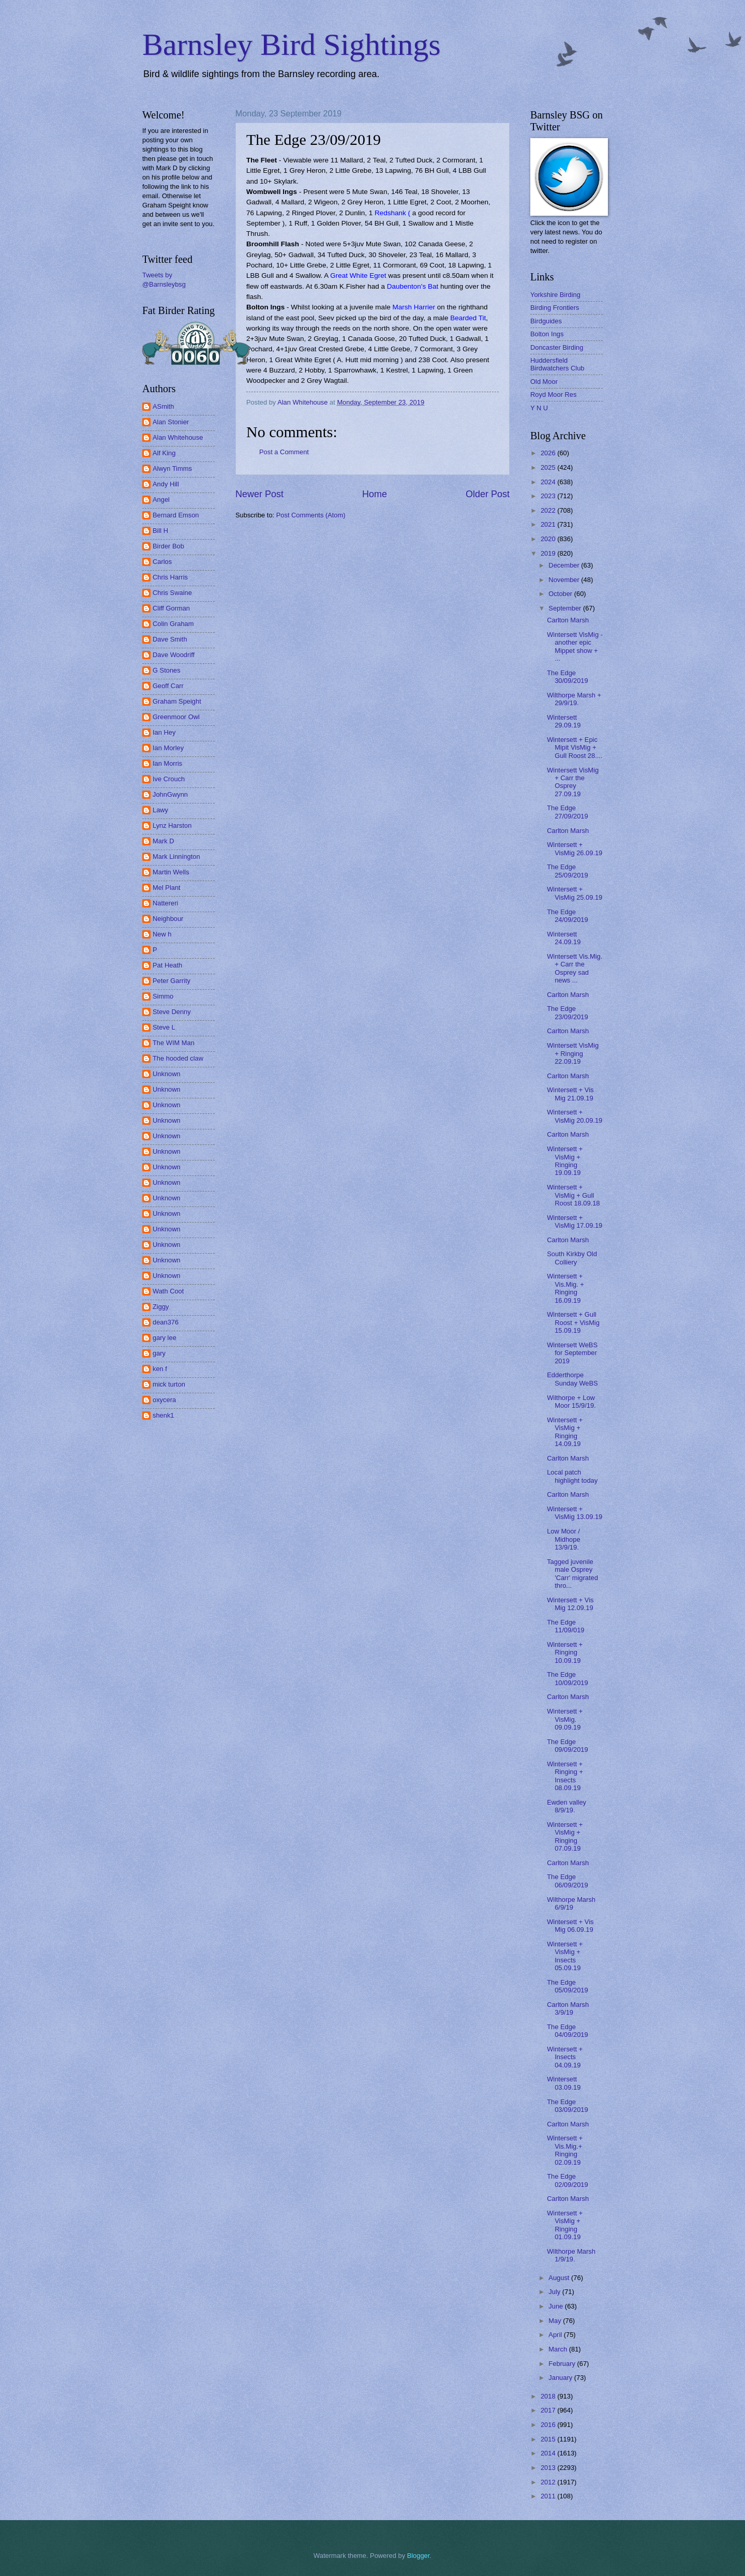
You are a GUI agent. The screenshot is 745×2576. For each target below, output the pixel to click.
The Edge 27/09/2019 (567, 812)
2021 (549, 524)
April (555, 2335)
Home (374, 494)
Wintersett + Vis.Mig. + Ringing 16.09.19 (565, 1288)
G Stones (167, 670)
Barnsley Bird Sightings (291, 44)
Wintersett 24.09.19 (563, 938)
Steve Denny (172, 1012)
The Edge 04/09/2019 (567, 2030)
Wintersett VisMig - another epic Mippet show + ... (575, 646)
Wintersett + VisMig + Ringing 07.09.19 (565, 1836)
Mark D (163, 841)
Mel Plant (167, 887)
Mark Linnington (176, 856)
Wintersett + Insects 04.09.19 (565, 2057)
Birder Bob (168, 546)
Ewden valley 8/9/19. (566, 1806)
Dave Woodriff (174, 655)
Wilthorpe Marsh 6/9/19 (571, 1903)
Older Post (488, 494)
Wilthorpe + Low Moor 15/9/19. (571, 1401)
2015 (549, 2439)
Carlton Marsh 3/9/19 (568, 2008)
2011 (549, 2496)
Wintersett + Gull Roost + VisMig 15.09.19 (573, 1322)
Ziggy (161, 1307)
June (556, 2306)
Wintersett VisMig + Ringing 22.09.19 (573, 1053)
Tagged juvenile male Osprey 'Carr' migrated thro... (572, 1573)
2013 (549, 2467)
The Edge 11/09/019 (565, 1626)
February (562, 2363)
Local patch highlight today (572, 1476)
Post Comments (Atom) (311, 515)
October (561, 594)
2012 (549, 2482)
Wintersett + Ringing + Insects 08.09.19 (565, 1776)
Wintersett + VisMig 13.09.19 (574, 1513)
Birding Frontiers (554, 307)
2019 (549, 553)
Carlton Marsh (568, 620)
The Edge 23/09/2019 (567, 1012)
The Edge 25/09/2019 (567, 870)
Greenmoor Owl (176, 717)
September (565, 608)
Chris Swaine (172, 593)
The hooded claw (178, 1058)
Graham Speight (177, 701)
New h (162, 934)
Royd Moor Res (553, 394)
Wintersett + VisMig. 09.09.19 (565, 1719)
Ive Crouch (169, 779)
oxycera (164, 1400)
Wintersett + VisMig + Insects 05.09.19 (565, 1956)
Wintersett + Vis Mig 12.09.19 (570, 1604)
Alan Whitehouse (178, 437)
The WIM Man (174, 1043)
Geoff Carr (168, 686)
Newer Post (259, 494)
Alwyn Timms (172, 468)
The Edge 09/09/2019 (567, 1745)
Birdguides (546, 321)
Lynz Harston (172, 825)
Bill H (160, 530)
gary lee (164, 1338)
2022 (549, 510)
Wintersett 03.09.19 (563, 2083)
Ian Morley (168, 748)
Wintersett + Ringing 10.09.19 (565, 1652)
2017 (549, 2410)
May (555, 2321)
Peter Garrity (171, 981)
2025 (549, 467)
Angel (161, 499)
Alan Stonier (171, 422)
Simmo (163, 996)
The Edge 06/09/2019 (567, 1880)
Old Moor (544, 381)
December (564, 565)
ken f (160, 1369)
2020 (549, 539)
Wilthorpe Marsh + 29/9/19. (574, 699)
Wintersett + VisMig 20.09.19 (574, 1116)
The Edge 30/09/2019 (567, 676)
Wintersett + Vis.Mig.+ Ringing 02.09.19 (565, 2150)
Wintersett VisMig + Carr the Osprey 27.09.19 (573, 782)
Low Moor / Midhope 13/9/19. (563, 1539)
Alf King (164, 453)
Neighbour (168, 918)
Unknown (167, 1074)
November (564, 580)
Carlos (162, 561)
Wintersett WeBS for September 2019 (572, 1353)
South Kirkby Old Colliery (572, 1257)
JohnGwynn (170, 794)
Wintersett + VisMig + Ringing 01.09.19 (565, 2225)
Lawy (160, 810)
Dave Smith (170, 639)
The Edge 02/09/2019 (567, 2180)
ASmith (163, 406)
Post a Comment (284, 452)
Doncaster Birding (556, 347)
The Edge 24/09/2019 (567, 916)
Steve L (164, 1027)
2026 (549, 453)
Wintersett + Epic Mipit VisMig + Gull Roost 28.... (574, 748)
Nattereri (165, 903)
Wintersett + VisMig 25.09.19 (574, 893)
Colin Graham (173, 624)
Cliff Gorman (171, 608)
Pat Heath (167, 965)
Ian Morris (167, 763)
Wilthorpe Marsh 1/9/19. (571, 2255)
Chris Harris (170, 577)
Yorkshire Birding (555, 295)
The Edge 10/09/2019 (567, 1678)
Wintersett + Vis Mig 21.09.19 (570, 1093)
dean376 (165, 1322)
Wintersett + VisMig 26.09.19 (574, 848)
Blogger (418, 2555)
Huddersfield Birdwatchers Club (557, 364)
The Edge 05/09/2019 (567, 1986)
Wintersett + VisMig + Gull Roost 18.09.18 (573, 1195)
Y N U (539, 408)
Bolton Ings (546, 334)
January (561, 2377)
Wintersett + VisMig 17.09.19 (574, 1221)
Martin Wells (171, 872)
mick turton (169, 1384)
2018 (549, 2396)
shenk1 (163, 1415)
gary (159, 1353)
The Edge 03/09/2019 (567, 2105)
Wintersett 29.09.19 (563, 721)
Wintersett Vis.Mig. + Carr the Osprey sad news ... (574, 968)
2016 (549, 2425)
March (558, 2349)
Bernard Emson (176, 515)
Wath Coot (168, 1291)
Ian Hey (164, 732)
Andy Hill (166, 484)
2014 (549, 2453)
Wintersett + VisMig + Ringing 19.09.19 (565, 1161)
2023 (549, 496)
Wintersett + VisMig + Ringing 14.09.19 (565, 1432)
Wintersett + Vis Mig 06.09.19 (570, 1925)
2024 (549, 482)
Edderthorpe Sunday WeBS (572, 1379)
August (559, 2278)
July (555, 2292)
